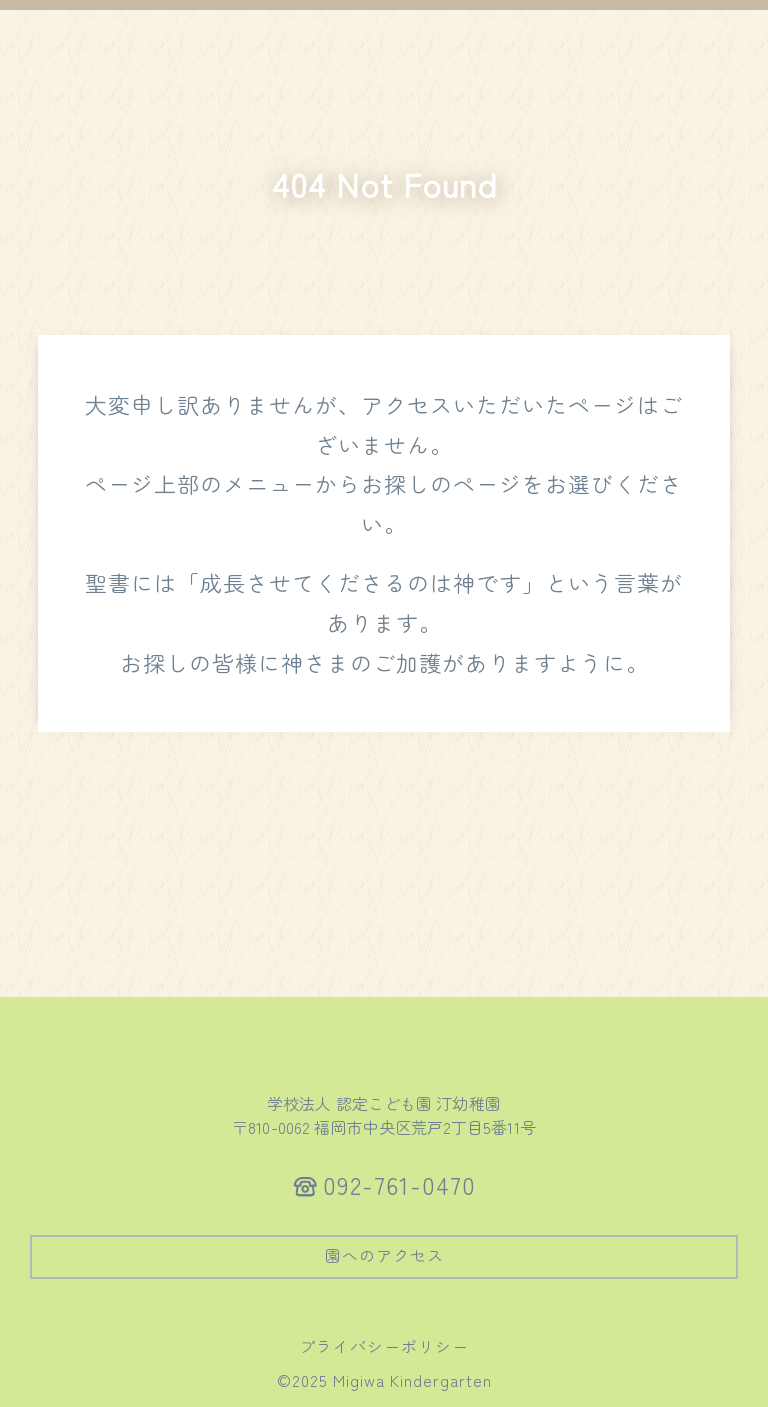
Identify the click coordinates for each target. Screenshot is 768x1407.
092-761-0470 (399, 1184)
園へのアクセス (384, 1255)
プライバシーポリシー (384, 1346)
